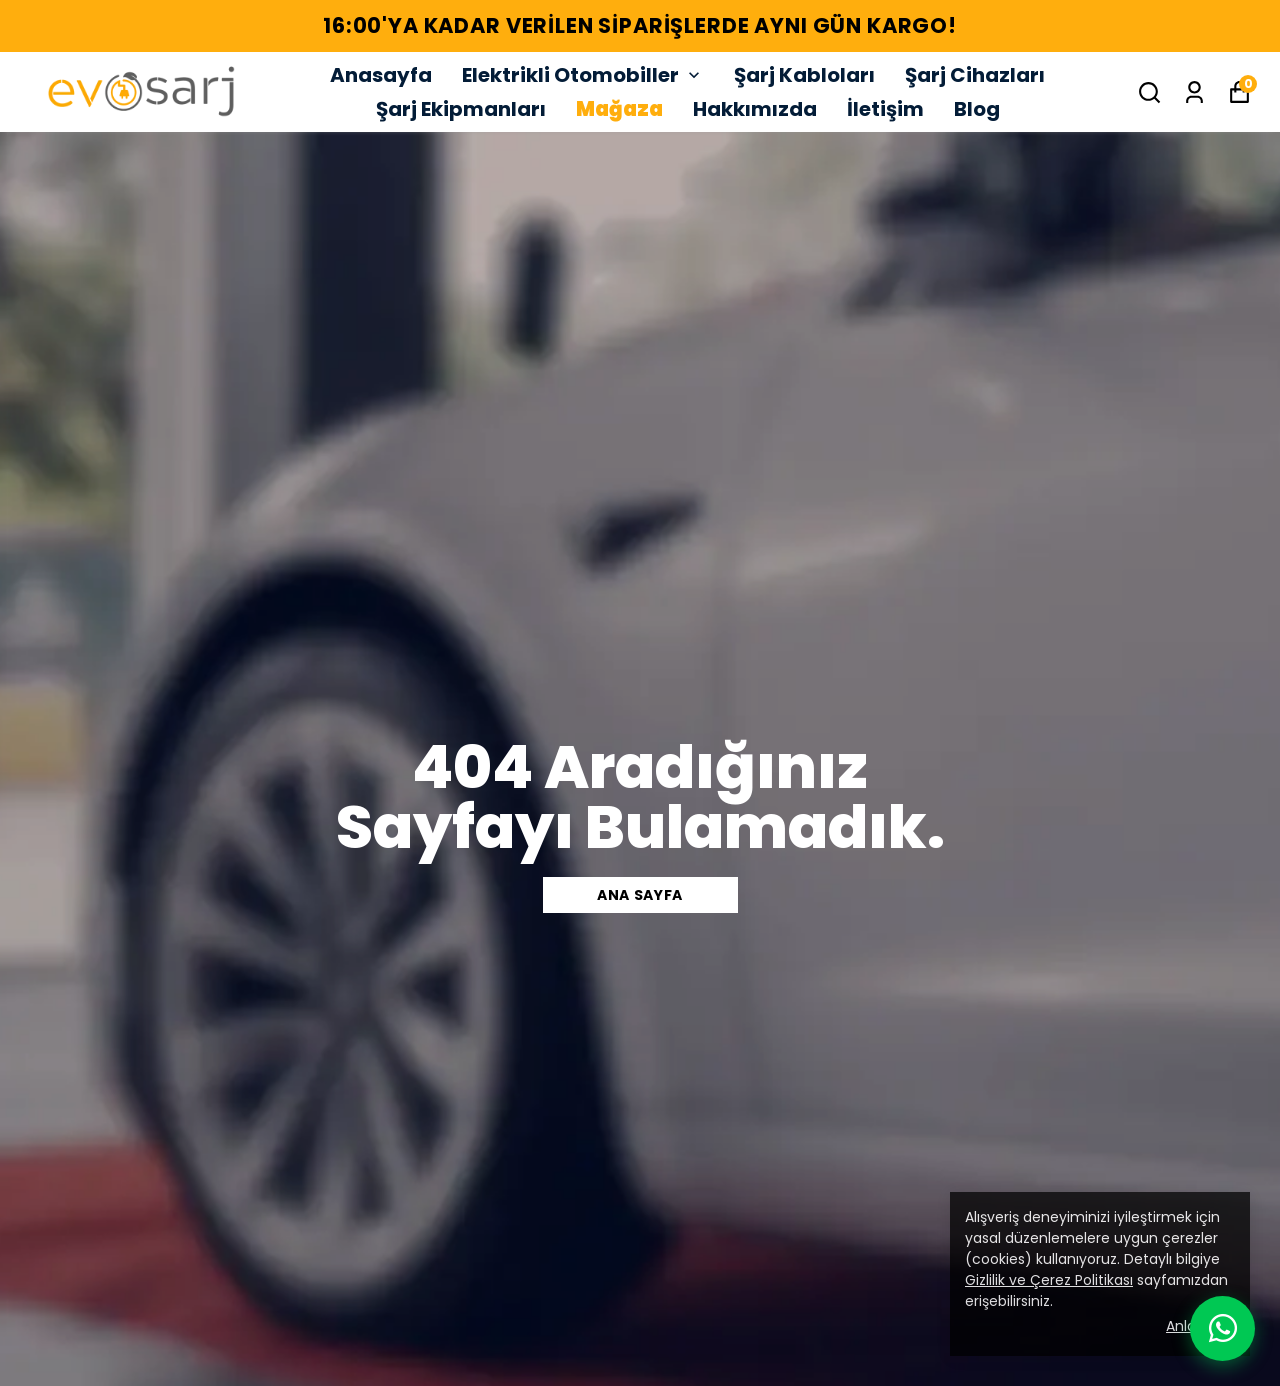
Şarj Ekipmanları (461, 109)
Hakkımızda (755, 109)
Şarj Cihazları (975, 75)
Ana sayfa (640, 895)
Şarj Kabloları (804, 75)
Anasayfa (381, 75)
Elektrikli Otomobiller (583, 75)
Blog (977, 109)
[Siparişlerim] (1194, 92)
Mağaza (619, 109)
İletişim (885, 109)
